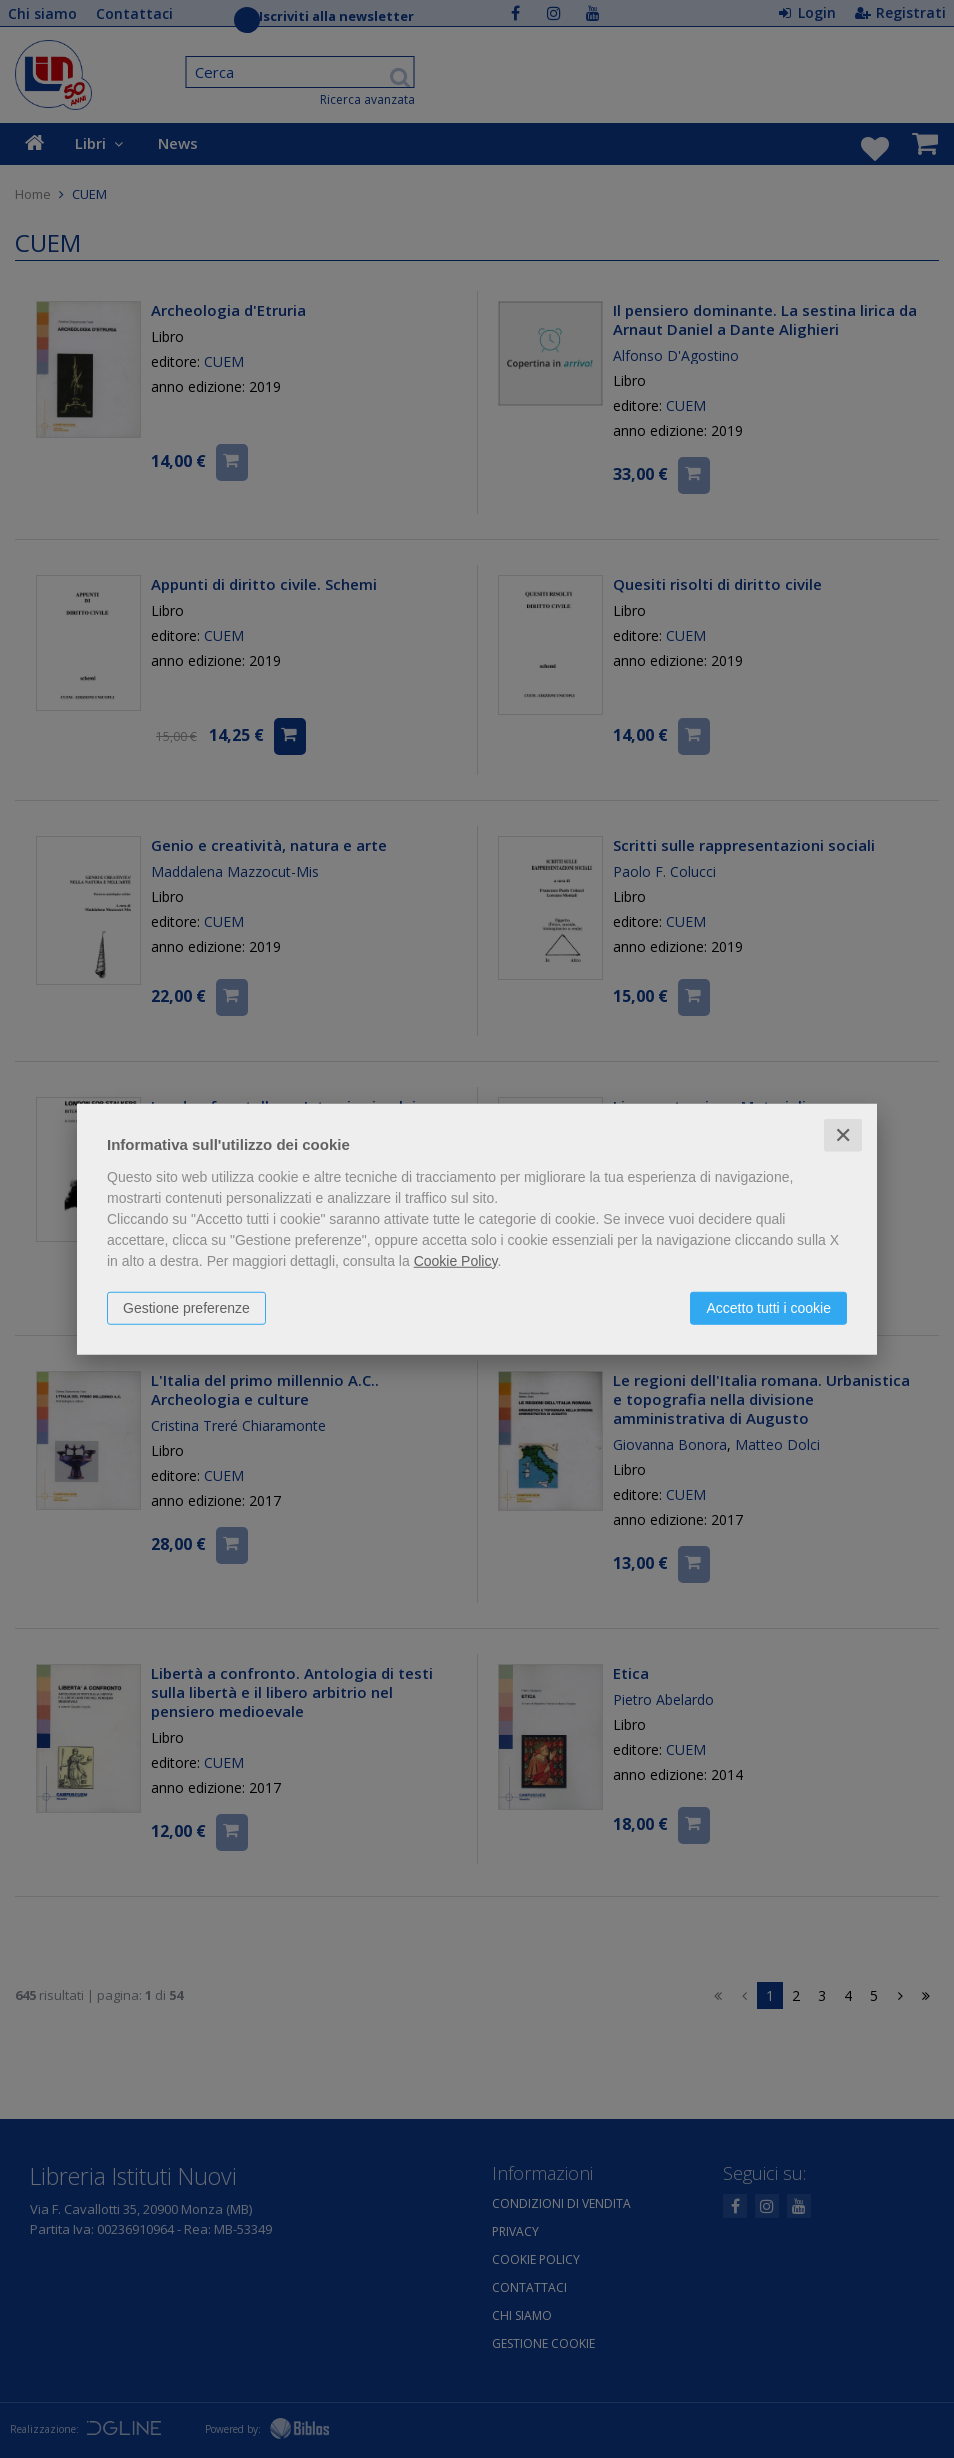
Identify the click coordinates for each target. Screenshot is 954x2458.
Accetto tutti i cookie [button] (768, 1307)
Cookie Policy (456, 1260)
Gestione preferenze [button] (186, 1307)
